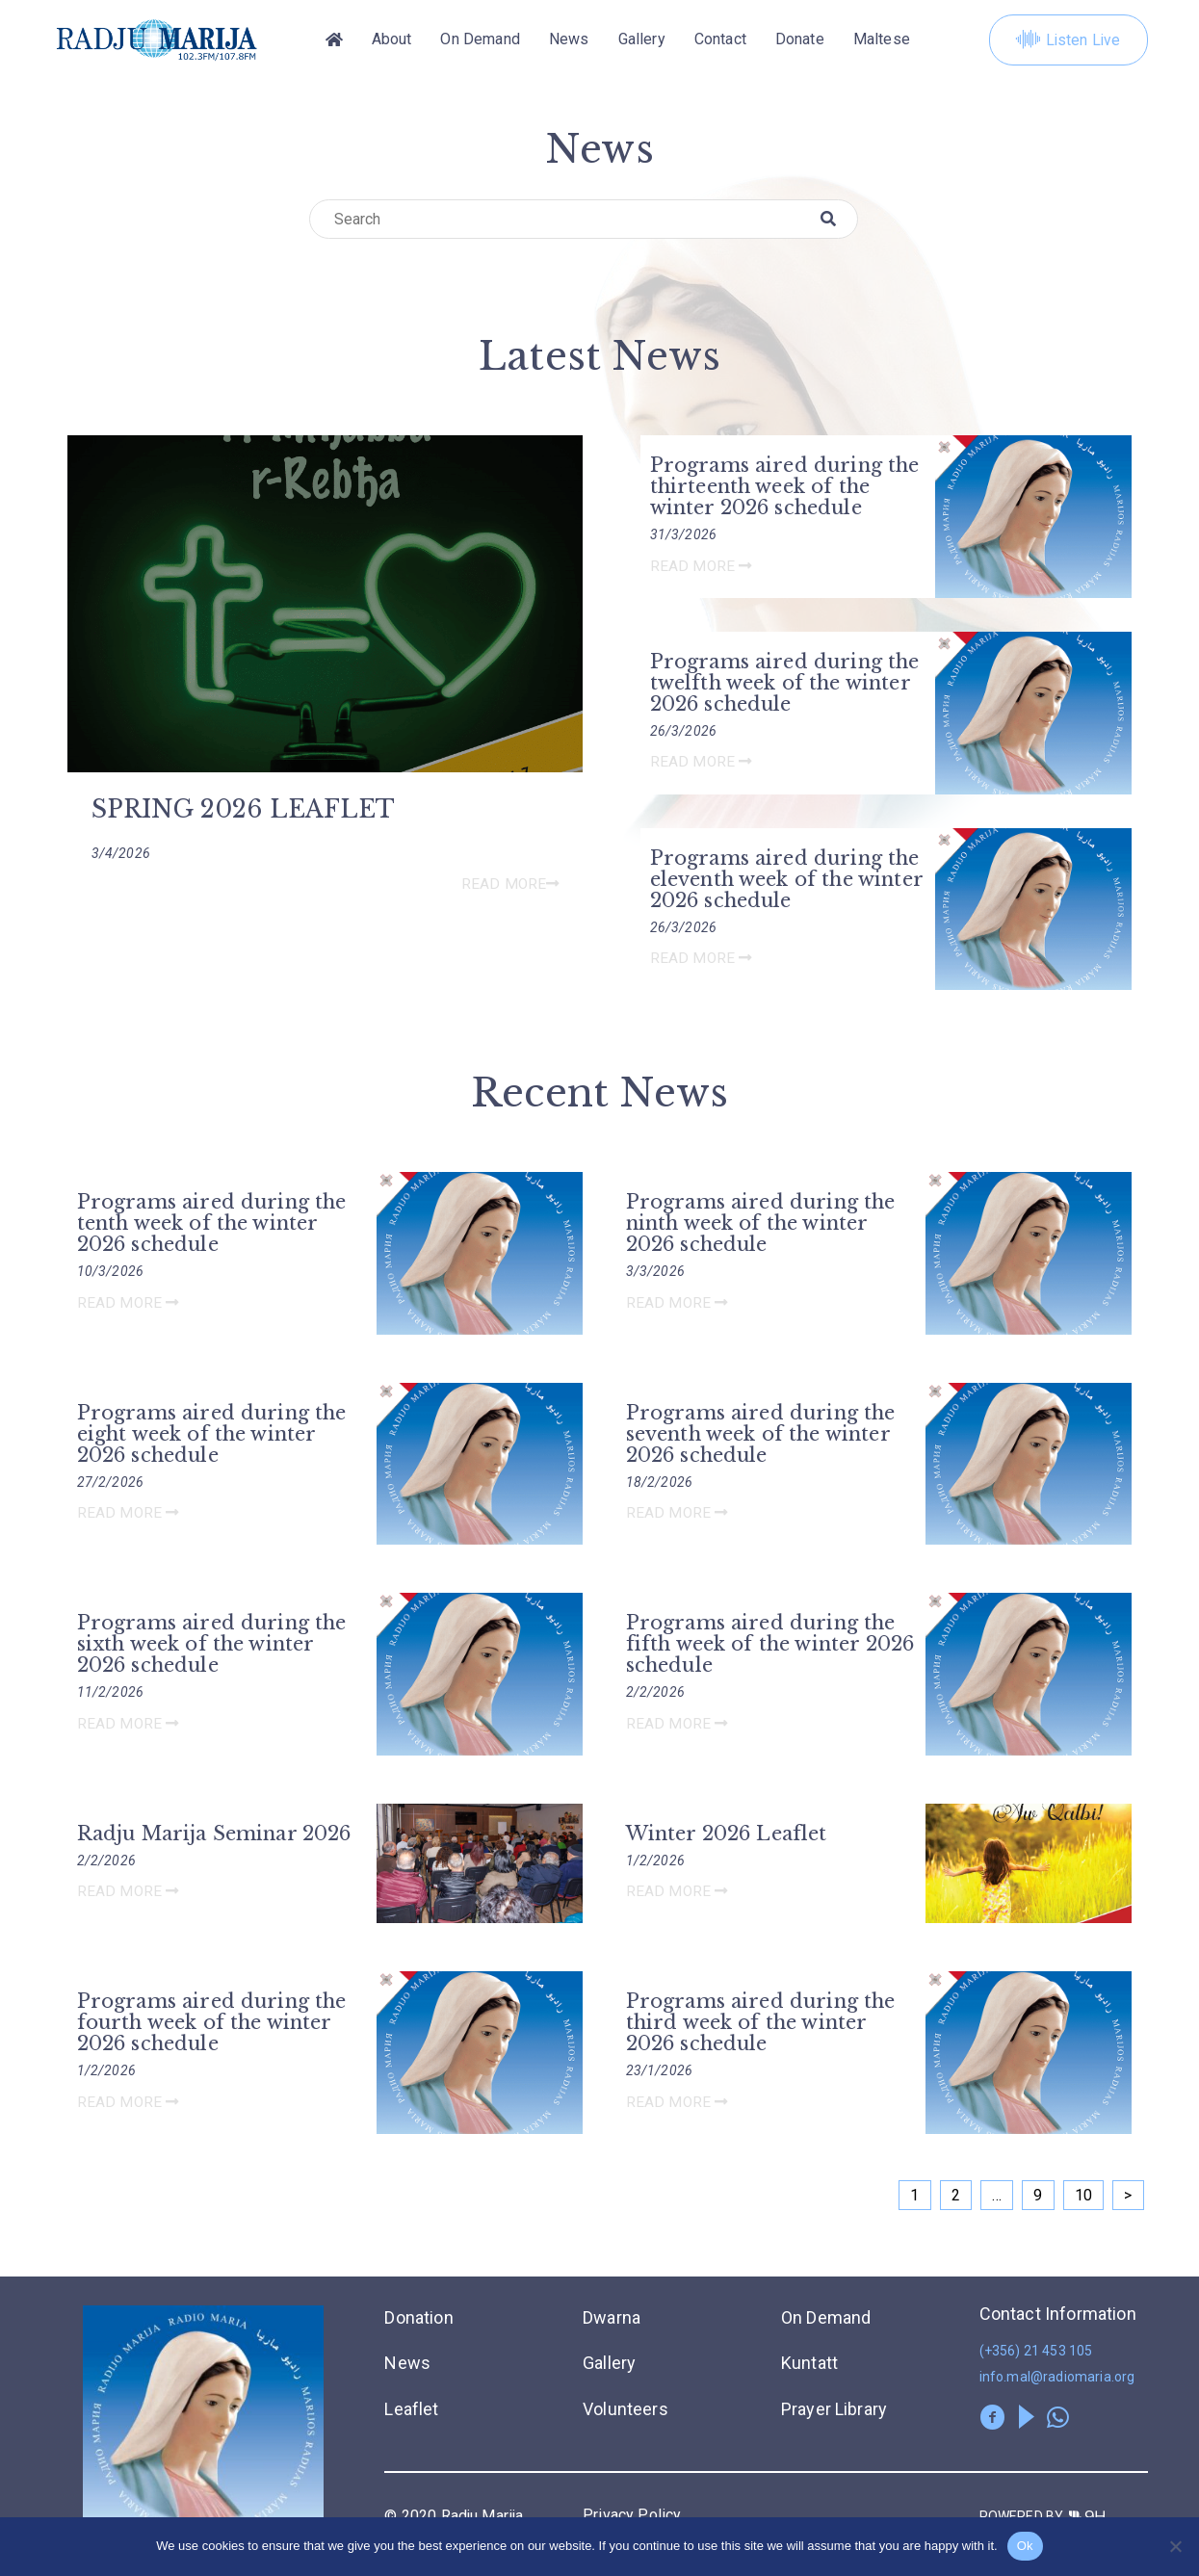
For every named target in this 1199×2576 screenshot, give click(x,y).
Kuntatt (809, 2364)
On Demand (479, 40)
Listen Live (1068, 40)
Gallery (641, 40)
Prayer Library (834, 2409)
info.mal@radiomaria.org (1057, 2377)
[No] (1175, 2546)
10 (1083, 2196)
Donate (799, 40)
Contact (720, 40)
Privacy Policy (632, 2515)
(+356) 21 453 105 (1036, 2351)
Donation (418, 2318)
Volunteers (625, 2409)
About (392, 40)
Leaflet (411, 2409)
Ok (1025, 2545)
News (569, 40)
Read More (509, 884)
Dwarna (611, 2318)
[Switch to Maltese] (882, 40)
